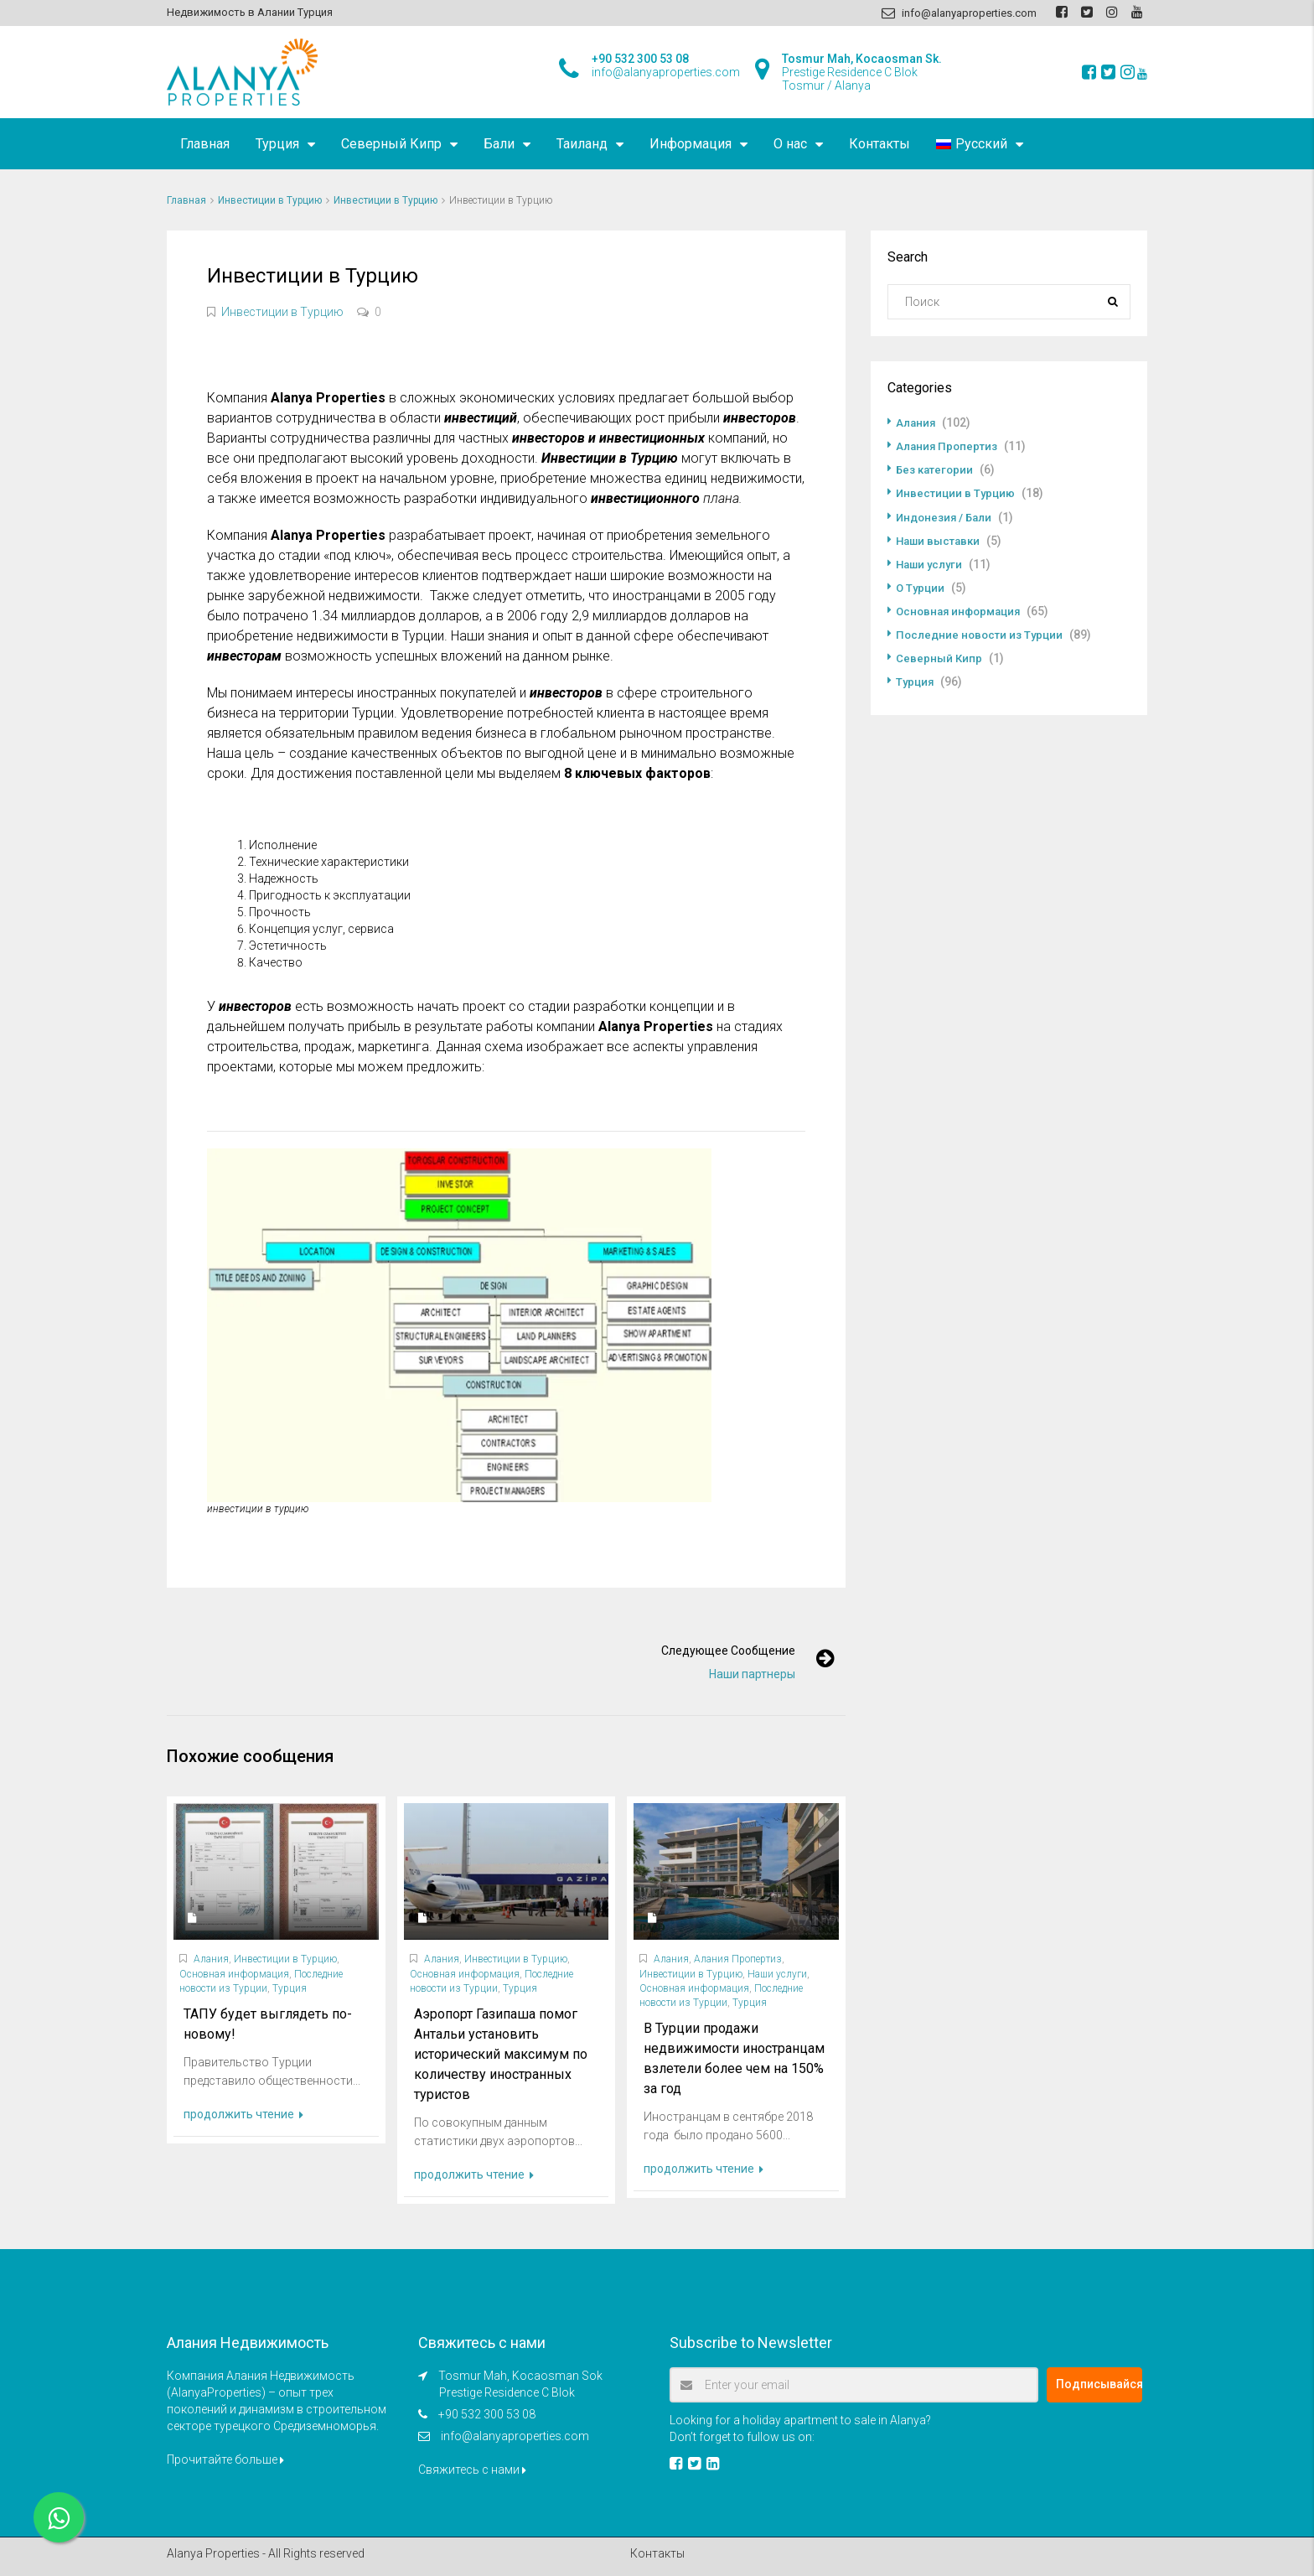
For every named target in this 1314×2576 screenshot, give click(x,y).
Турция (277, 144)
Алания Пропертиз (738, 1959)
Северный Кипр (391, 144)
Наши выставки (941, 540)
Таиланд (582, 144)
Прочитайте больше (225, 2459)
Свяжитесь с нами (472, 2469)
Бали (499, 144)
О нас (790, 144)
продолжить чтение (243, 2114)
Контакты (879, 144)
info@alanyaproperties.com (515, 2436)
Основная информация (234, 1974)
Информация (690, 144)
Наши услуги (777, 1974)
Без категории (936, 469)
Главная (205, 144)
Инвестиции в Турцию (270, 200)
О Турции (921, 586)
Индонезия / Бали (946, 516)
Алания (211, 1959)
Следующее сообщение (719, 1650)
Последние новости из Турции (982, 633)
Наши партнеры (743, 1674)
